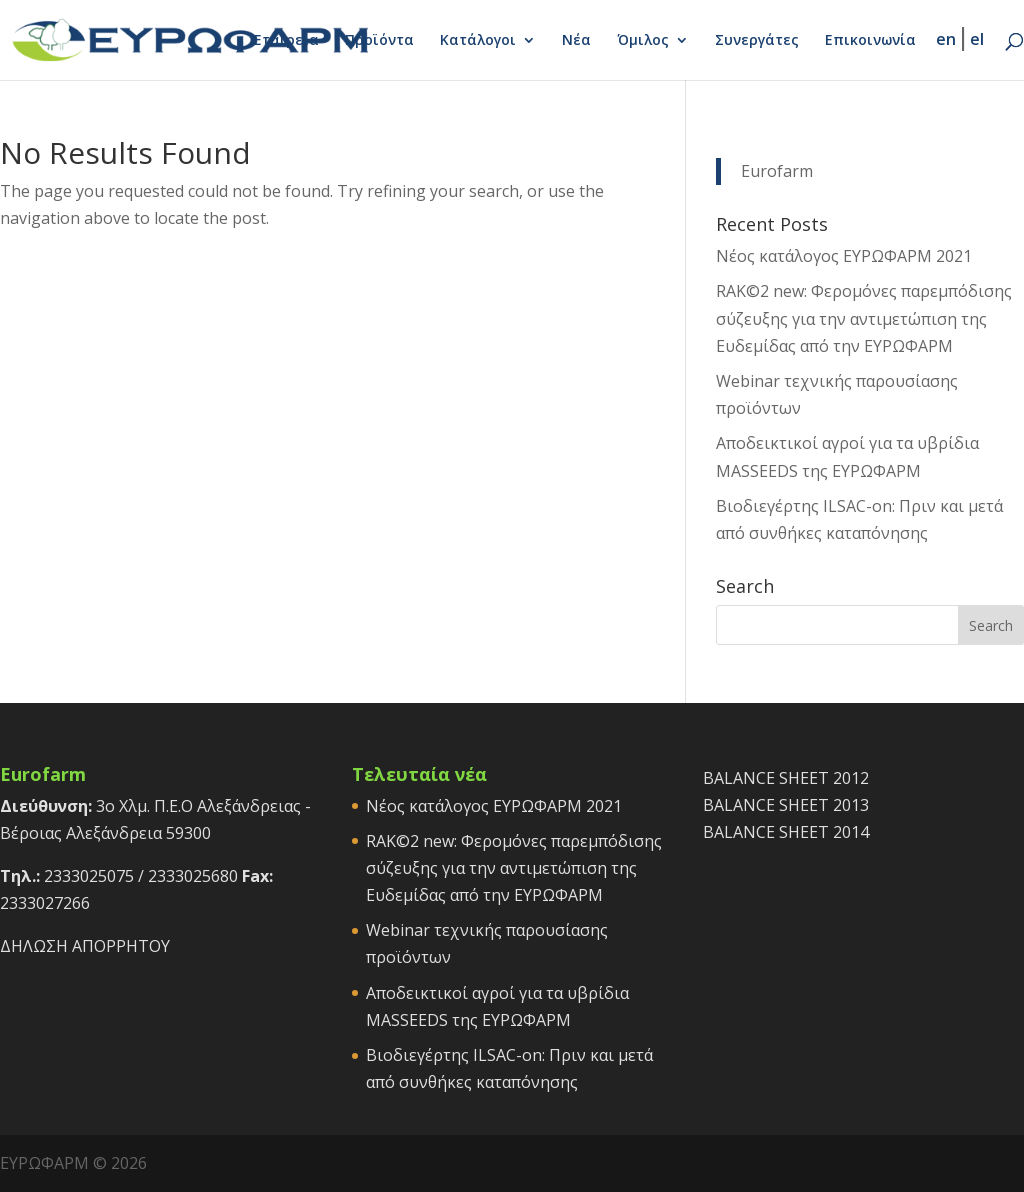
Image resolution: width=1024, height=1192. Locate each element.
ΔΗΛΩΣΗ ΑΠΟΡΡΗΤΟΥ (85, 946)
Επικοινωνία (870, 41)
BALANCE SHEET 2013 (786, 805)
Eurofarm (777, 171)
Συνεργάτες (757, 41)
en (946, 39)
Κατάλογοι (478, 41)
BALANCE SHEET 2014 (786, 832)
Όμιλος (643, 41)
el (977, 39)
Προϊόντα (379, 41)
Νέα (576, 41)
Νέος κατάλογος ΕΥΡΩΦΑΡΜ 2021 (844, 256)
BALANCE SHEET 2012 (786, 778)
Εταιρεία (286, 41)
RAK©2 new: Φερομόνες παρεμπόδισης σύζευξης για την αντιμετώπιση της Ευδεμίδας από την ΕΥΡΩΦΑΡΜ (864, 318)
